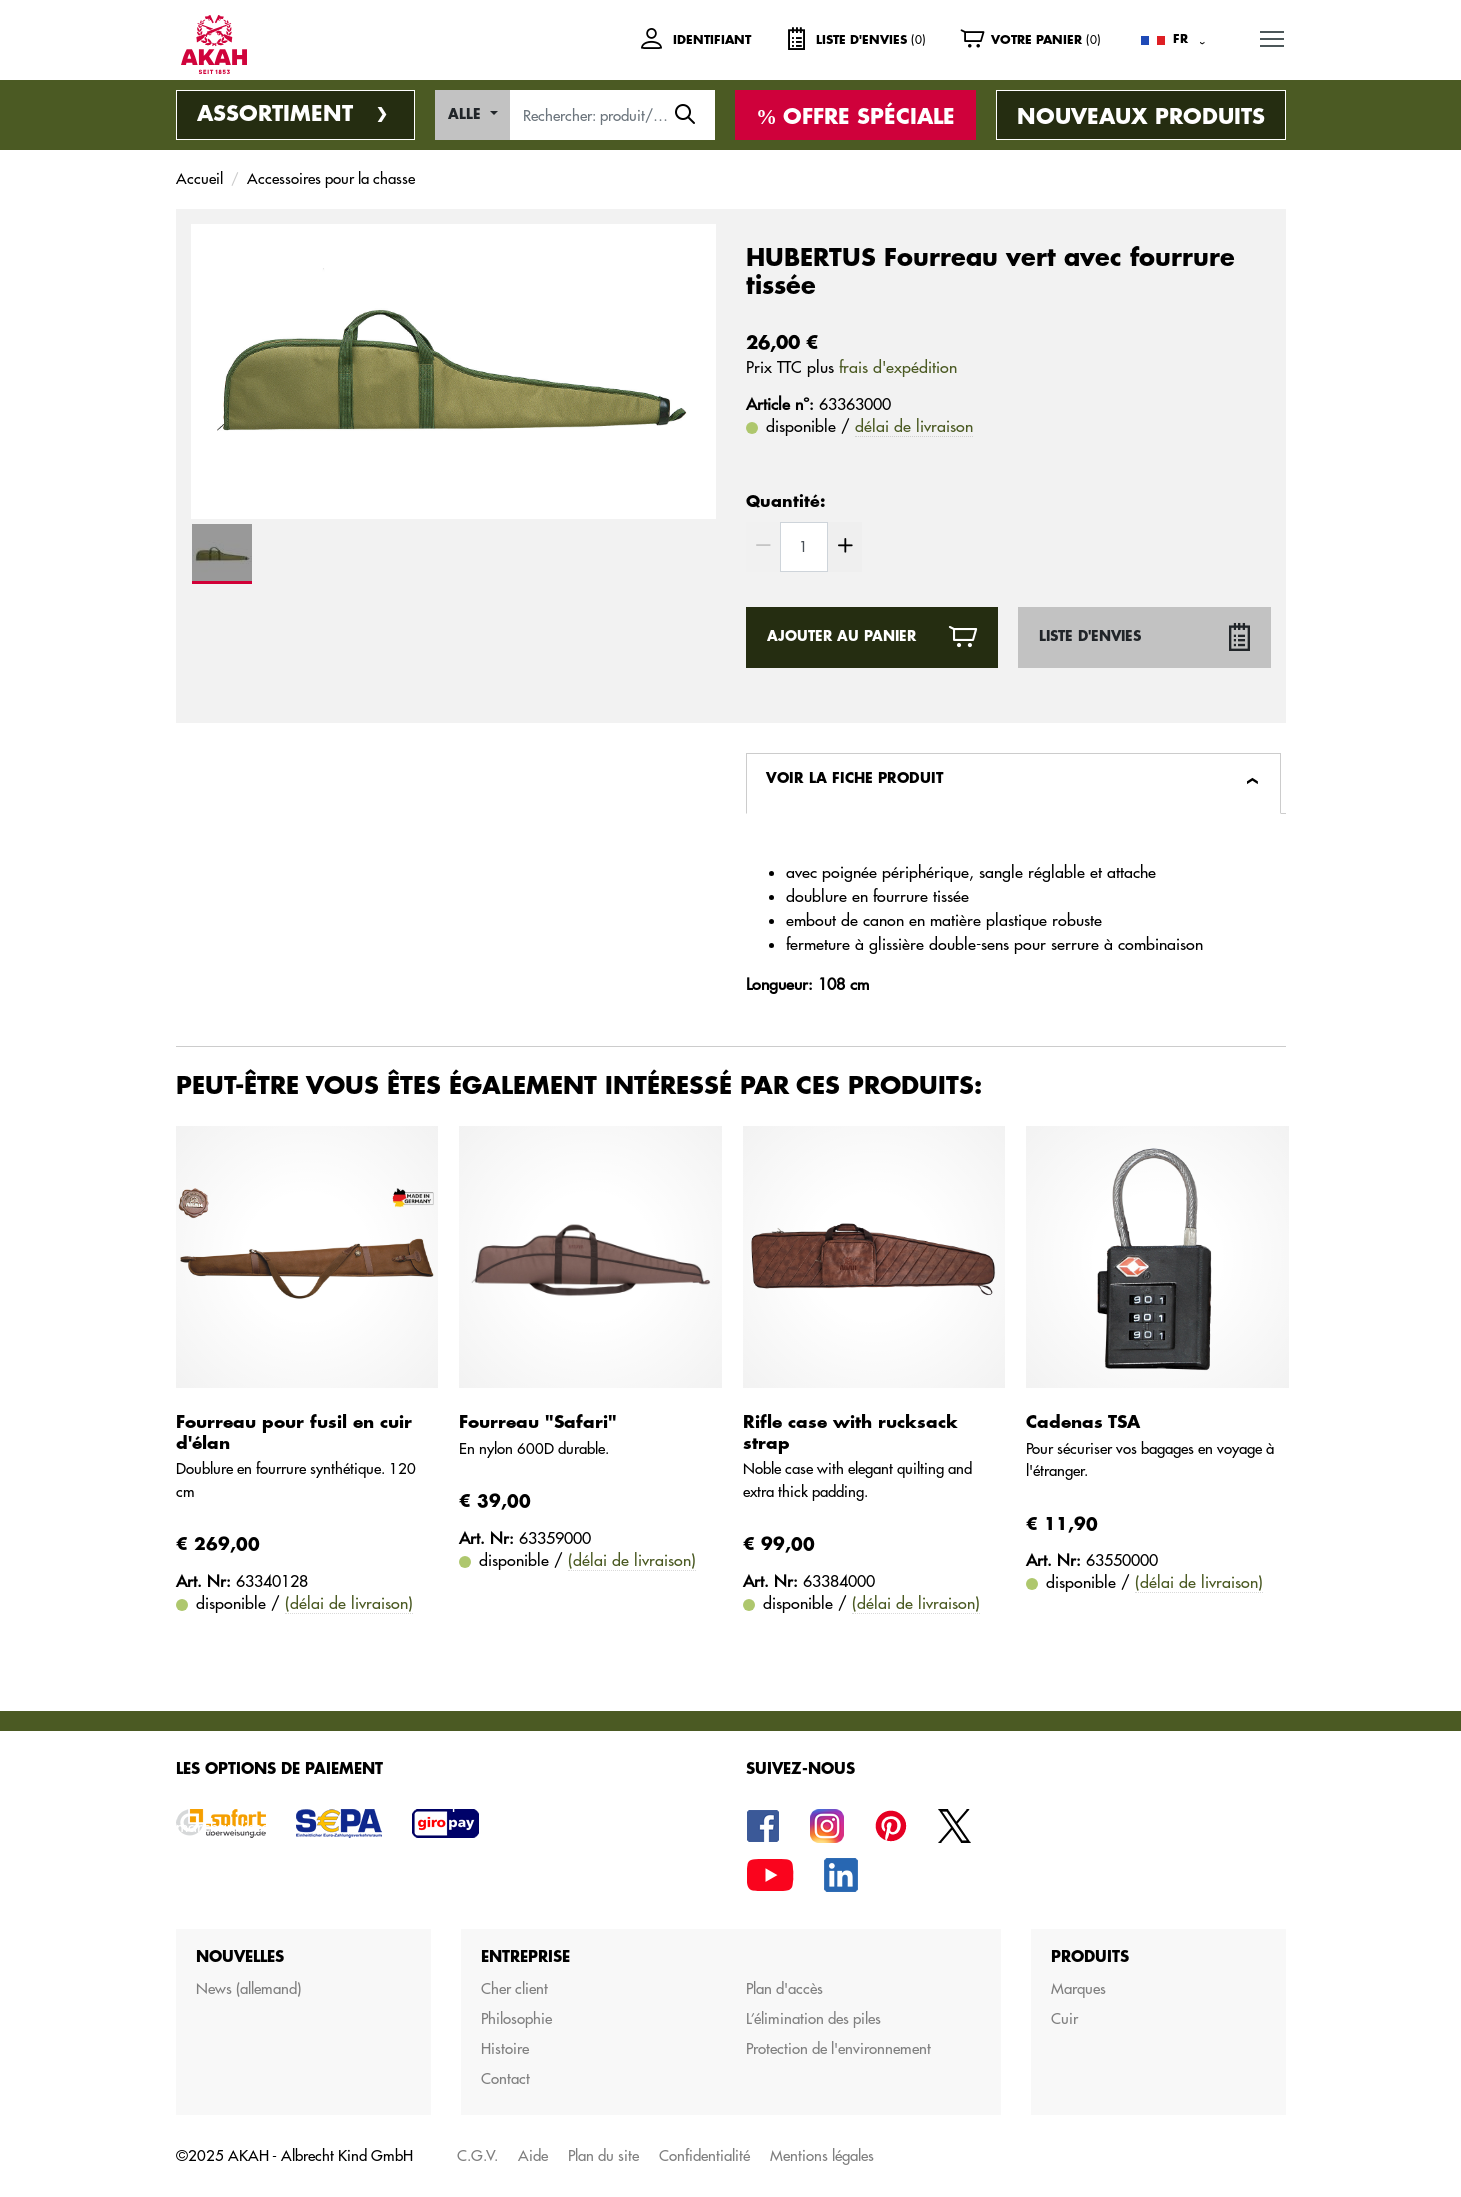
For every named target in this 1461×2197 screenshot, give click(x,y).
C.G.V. (477, 2155)
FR (1180, 39)
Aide (533, 2155)
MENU (1273, 36)
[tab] (1013, 783)
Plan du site (603, 2155)
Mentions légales (822, 2155)
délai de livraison (914, 426)
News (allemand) (248, 1988)
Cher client (514, 1988)
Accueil (199, 178)
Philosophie (516, 2018)
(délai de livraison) (349, 1603)
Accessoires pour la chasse (331, 178)
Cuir (1064, 2018)
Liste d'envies (1090, 636)
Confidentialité (704, 2155)
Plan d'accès (784, 1988)
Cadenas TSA (1083, 1422)
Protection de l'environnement (838, 2048)
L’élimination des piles (813, 2018)
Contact (505, 2078)
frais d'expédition (898, 367)
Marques (1078, 1988)
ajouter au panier (841, 636)
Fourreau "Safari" (538, 1422)
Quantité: (785, 502)
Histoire (505, 2048)
